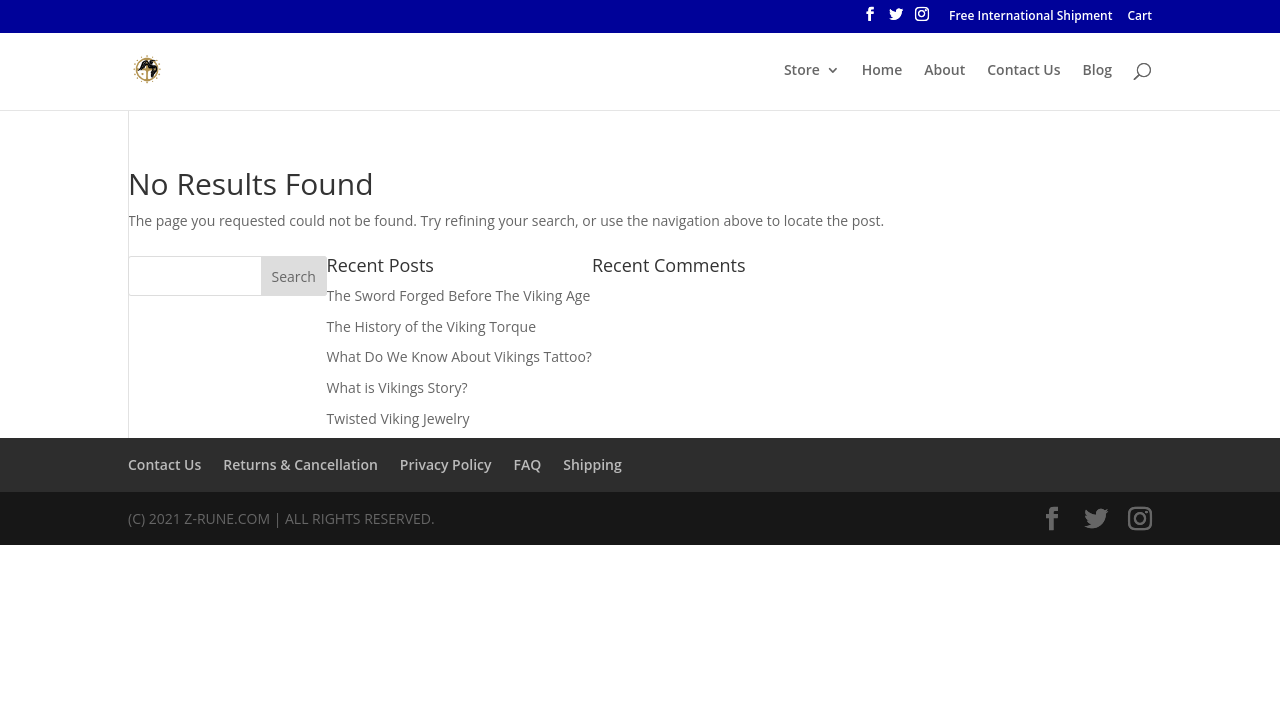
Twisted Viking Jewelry (398, 418)
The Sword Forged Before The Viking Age (459, 295)
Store (802, 71)
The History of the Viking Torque (431, 326)
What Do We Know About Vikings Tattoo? (459, 356)
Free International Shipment (1030, 17)
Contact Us (1023, 71)
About (944, 71)
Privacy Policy (446, 464)
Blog (1097, 71)
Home (882, 71)
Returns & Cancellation (300, 464)
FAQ (527, 464)
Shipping (592, 464)
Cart (1140, 17)
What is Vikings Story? (397, 387)
